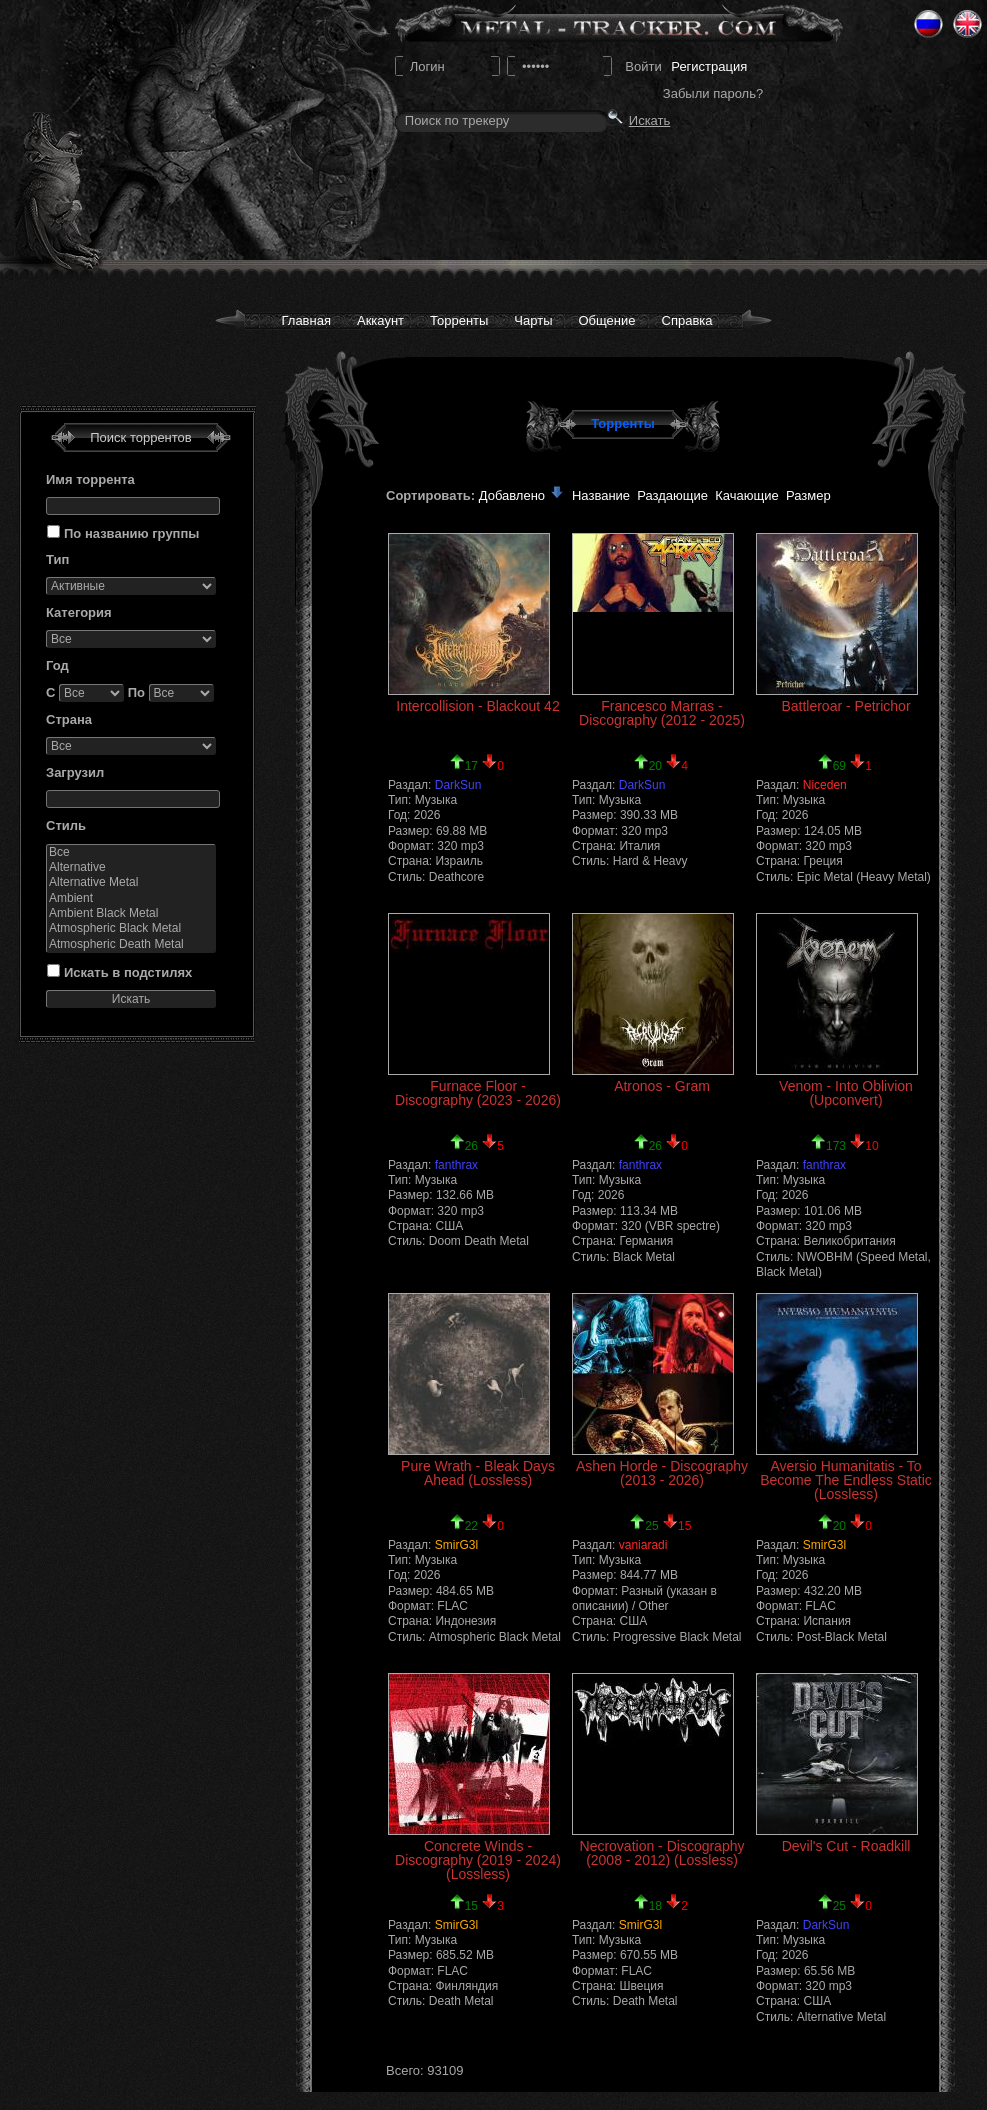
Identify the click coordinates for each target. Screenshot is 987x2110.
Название (601, 495)
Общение (607, 320)
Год (57, 665)
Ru (928, 24)
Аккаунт (380, 320)
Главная (305, 320)
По (136, 692)
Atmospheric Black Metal (131, 928)
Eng (967, 24)
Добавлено (522, 495)
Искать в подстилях (128, 972)
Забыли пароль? (713, 93)
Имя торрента (90, 479)
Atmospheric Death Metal (131, 944)
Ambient (131, 898)
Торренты (459, 320)
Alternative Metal (131, 882)
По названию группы (131, 533)
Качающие (746, 495)
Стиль (66, 825)
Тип (57, 559)
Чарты (533, 320)
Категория (79, 612)
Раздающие (672, 495)
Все (131, 852)
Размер (808, 495)
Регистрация (709, 66)
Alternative (131, 867)
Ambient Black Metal (131, 913)
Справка (687, 320)
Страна (69, 719)
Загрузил (75, 772)
